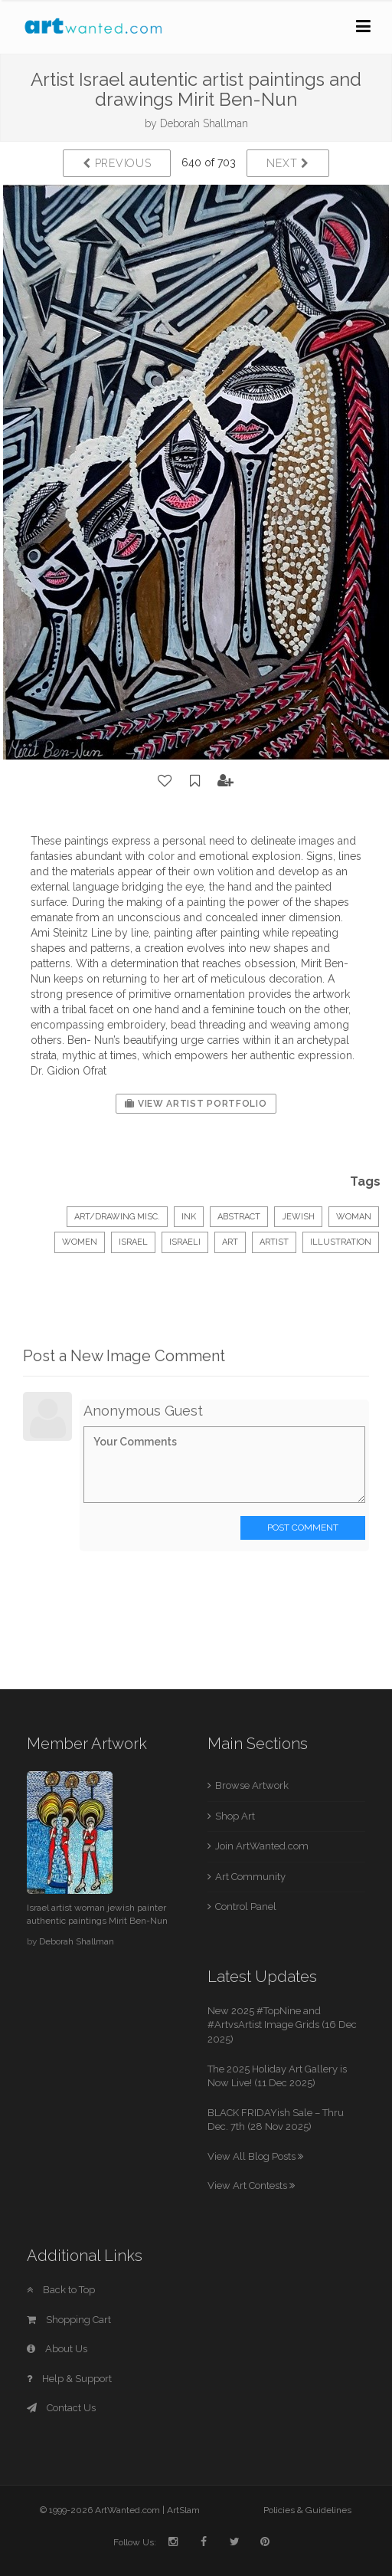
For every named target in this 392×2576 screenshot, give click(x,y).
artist (274, 1242)
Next (287, 163)
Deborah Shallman (204, 123)
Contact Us (61, 2408)
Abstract (238, 1217)
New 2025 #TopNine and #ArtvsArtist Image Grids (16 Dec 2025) (282, 2025)
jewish (298, 1217)
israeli (185, 1242)
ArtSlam (183, 2510)
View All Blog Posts (255, 2156)
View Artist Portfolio (195, 1103)
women (79, 1242)
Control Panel (245, 1906)
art (230, 1242)
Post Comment (302, 1527)
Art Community (250, 1876)
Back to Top (61, 2289)
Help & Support (69, 2378)
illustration (340, 1242)
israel (133, 1242)
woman (353, 1217)
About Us (57, 2348)
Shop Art (235, 1816)
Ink (188, 1217)
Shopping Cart (69, 2319)
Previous (117, 163)
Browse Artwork (252, 1785)
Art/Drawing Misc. (117, 1217)
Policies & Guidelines (307, 2510)
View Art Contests (251, 2185)
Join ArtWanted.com (262, 1846)
